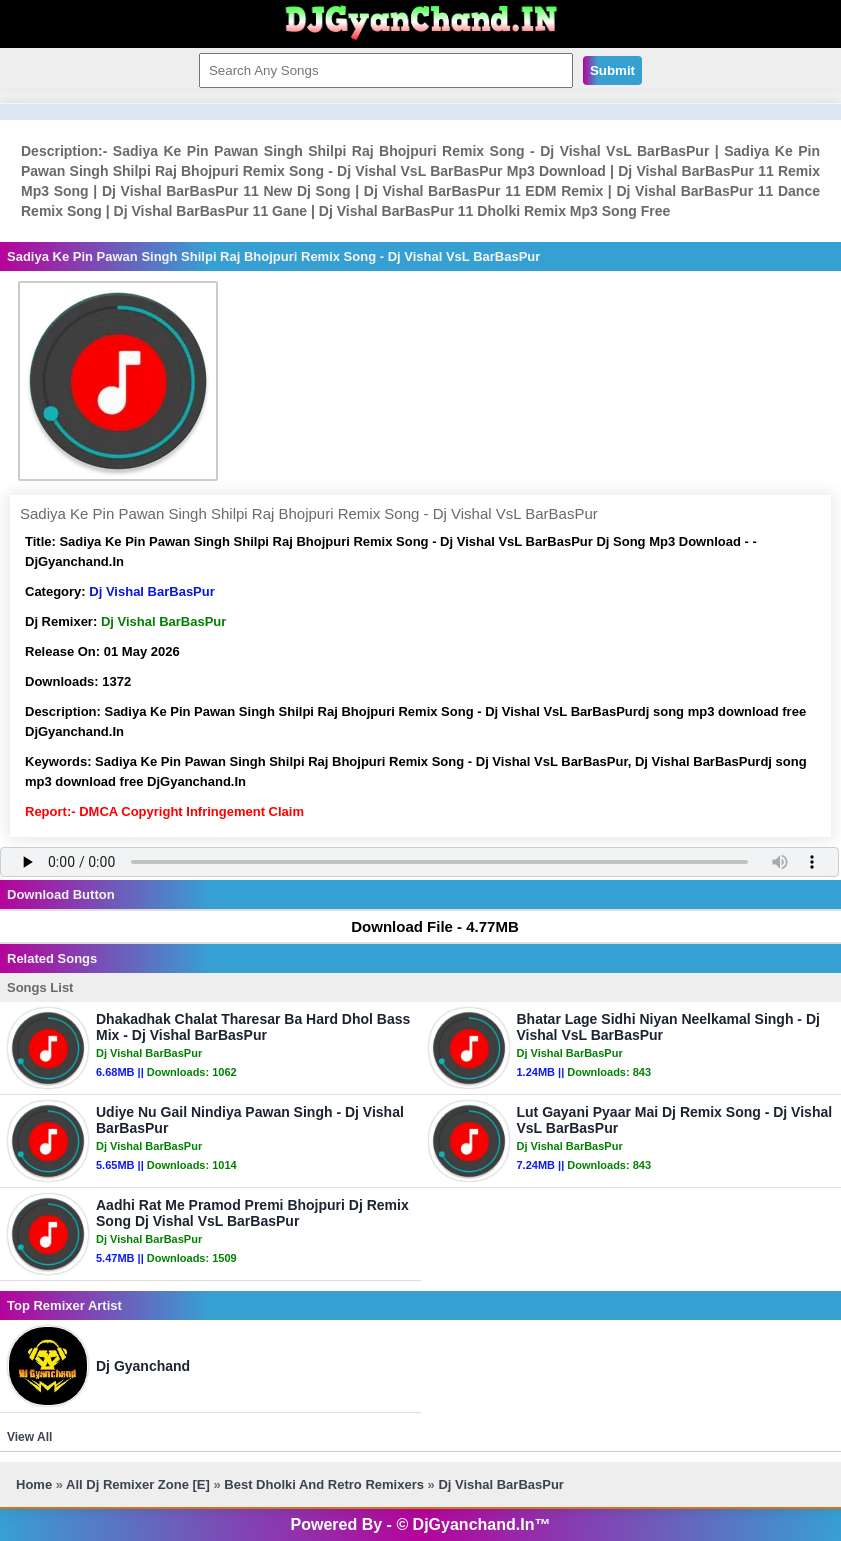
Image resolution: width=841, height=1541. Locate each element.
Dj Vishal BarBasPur (151, 591)
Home (34, 1484)
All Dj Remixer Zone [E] (138, 1484)
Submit (612, 70)
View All (29, 1437)
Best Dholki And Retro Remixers (324, 1484)
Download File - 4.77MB (425, 926)
